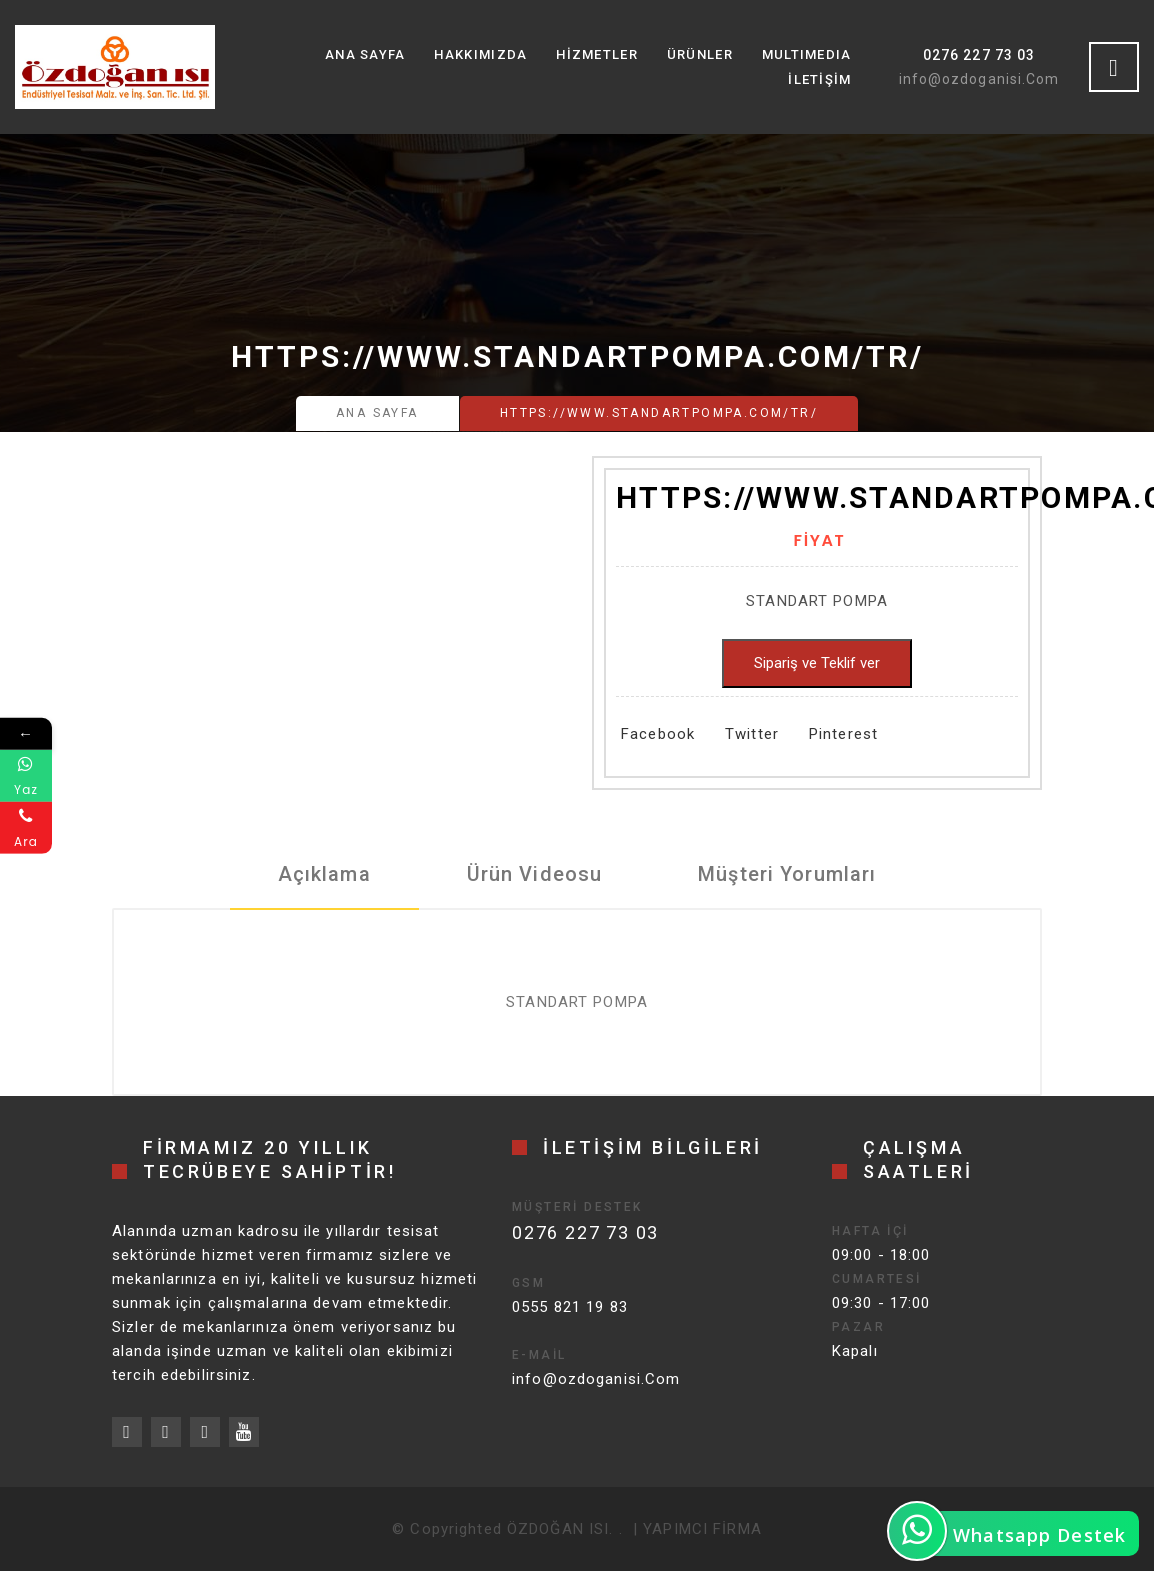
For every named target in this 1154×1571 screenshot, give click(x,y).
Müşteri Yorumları (787, 874)
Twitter (752, 734)
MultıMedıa (807, 54)
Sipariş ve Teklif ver (817, 663)
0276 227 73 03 (979, 55)
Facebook (658, 734)
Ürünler (700, 54)
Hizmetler (597, 54)
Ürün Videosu (535, 874)
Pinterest (843, 734)
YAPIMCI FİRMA (702, 1529)
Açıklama (324, 874)
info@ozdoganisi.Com (979, 79)
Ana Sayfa (365, 54)
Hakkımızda (480, 54)
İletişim (819, 79)
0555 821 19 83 (570, 1307)
